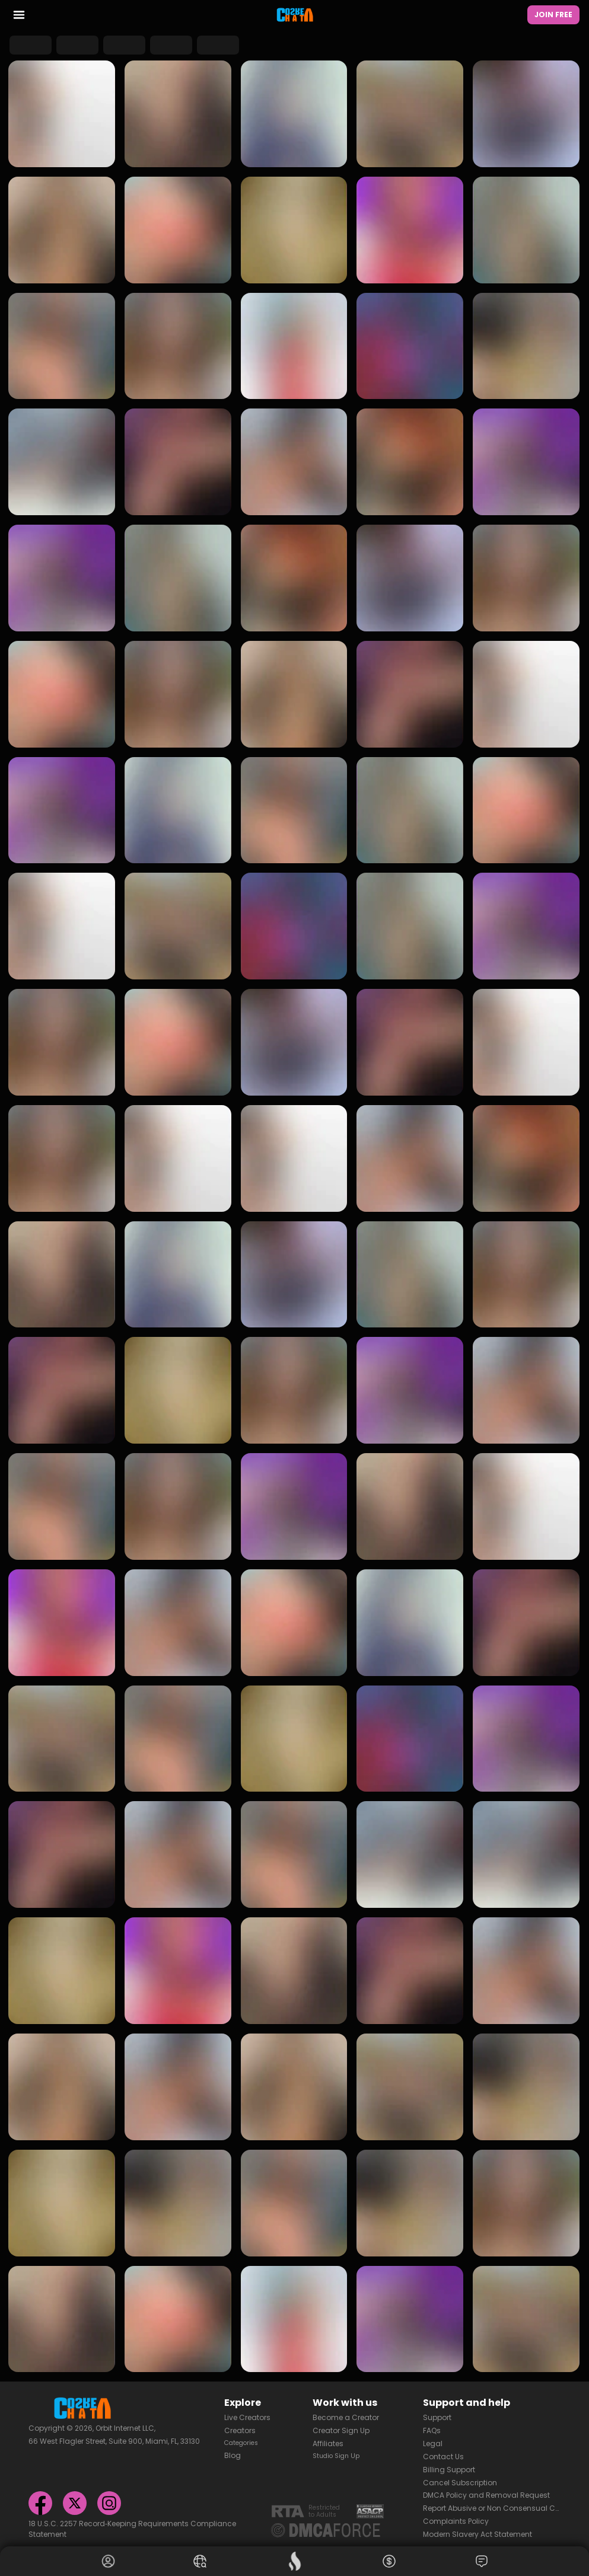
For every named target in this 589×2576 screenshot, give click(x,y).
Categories (244, 2440)
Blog (232, 2454)
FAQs (432, 2427)
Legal (432, 2440)
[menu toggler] (18, 16)
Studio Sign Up (339, 2454)
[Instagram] (109, 2500)
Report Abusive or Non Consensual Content (492, 2505)
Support (437, 2414)
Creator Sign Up (341, 2427)
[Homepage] (294, 15)
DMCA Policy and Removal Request (486, 2493)
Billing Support (449, 2467)
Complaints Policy (456, 2518)
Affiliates (328, 2440)
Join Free (553, 15)
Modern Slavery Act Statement (477, 2531)
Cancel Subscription (460, 2480)
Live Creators (247, 2414)
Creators (240, 2427)
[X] (75, 2500)
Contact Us (443, 2454)
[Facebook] (40, 2500)
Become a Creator (346, 2414)
